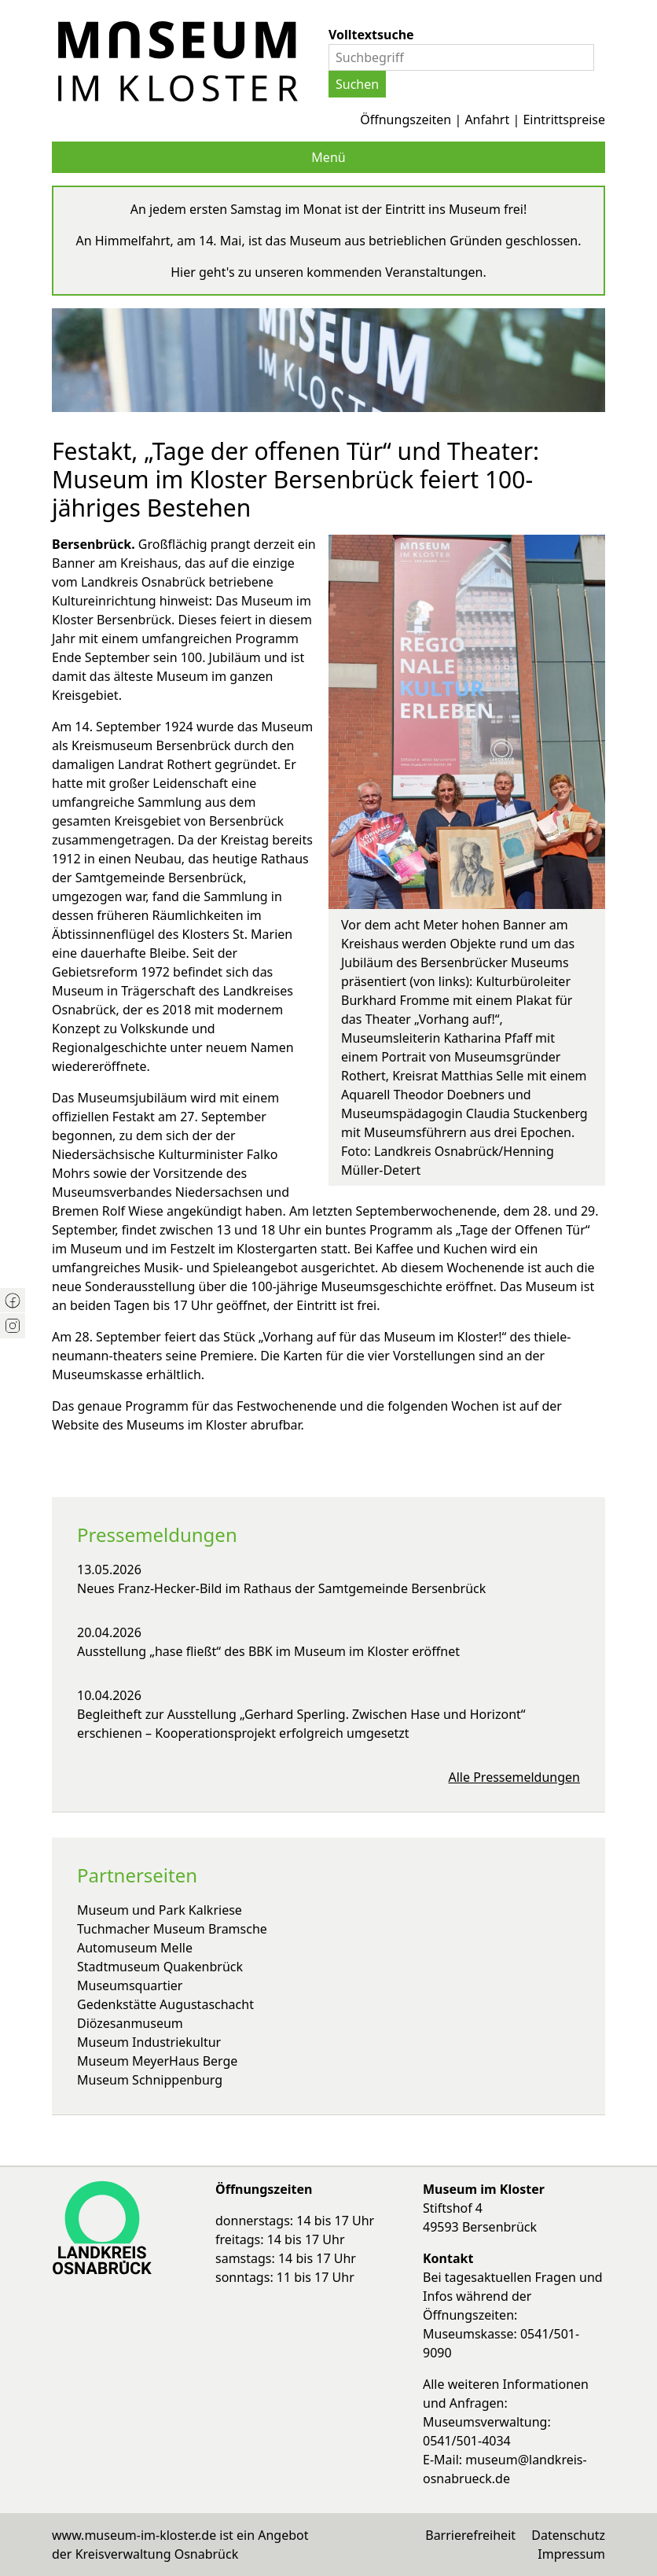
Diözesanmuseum (130, 2023)
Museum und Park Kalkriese (159, 1910)
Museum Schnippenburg (149, 2079)
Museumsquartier (129, 1985)
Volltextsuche (371, 34)
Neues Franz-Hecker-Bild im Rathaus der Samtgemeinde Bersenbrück (281, 1588)
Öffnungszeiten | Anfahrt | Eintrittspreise (482, 119)
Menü (328, 157)
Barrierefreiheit (470, 2535)
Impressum (571, 2554)
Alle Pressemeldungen (515, 1777)
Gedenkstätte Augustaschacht (165, 2004)
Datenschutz (568, 2535)
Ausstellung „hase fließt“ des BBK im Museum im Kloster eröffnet (268, 1651)
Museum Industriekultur (149, 2042)
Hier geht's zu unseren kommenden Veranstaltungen (327, 272)
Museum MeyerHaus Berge (157, 2061)
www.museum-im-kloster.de (134, 2535)
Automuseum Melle (135, 1947)
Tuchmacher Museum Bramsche (172, 1929)
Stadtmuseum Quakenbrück (160, 1966)
